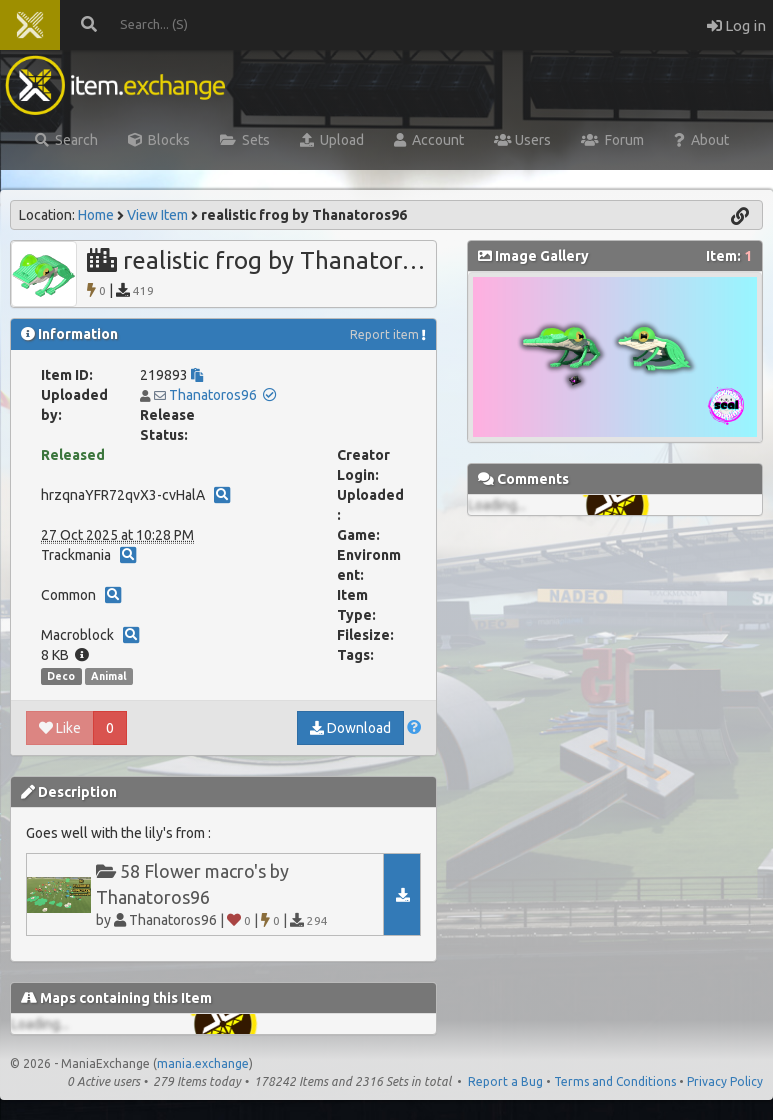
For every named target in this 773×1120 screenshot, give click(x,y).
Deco (61, 676)
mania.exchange (203, 1063)
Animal (109, 676)
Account (429, 140)
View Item (157, 215)
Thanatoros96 (213, 395)
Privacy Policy (725, 1081)
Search (66, 140)
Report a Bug (505, 1081)
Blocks (159, 140)
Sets (245, 140)
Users (522, 140)
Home (96, 215)
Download (350, 728)
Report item (384, 334)
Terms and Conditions (615, 1081)
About (701, 140)
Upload (332, 140)
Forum (612, 140)
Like (60, 728)
